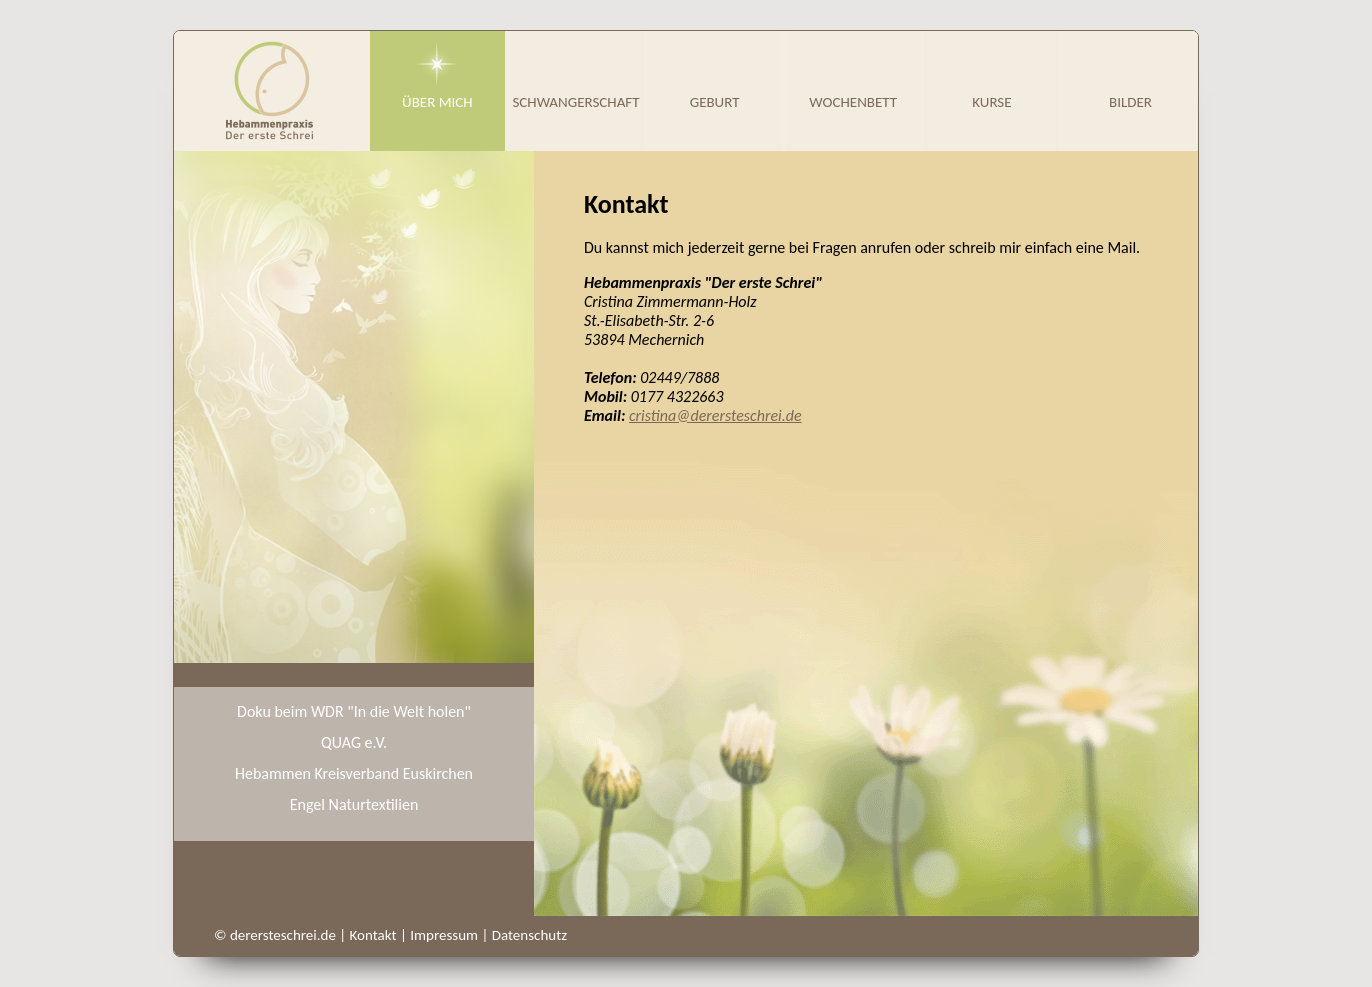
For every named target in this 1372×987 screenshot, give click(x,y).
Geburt (715, 102)
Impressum (444, 935)
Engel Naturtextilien (354, 804)
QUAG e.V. (354, 742)
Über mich (437, 102)
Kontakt (373, 935)
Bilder (1130, 102)
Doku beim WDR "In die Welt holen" (354, 711)
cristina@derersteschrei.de (715, 415)
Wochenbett (853, 102)
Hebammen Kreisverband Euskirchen (354, 773)
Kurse (991, 102)
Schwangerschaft (575, 102)
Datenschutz (529, 935)
